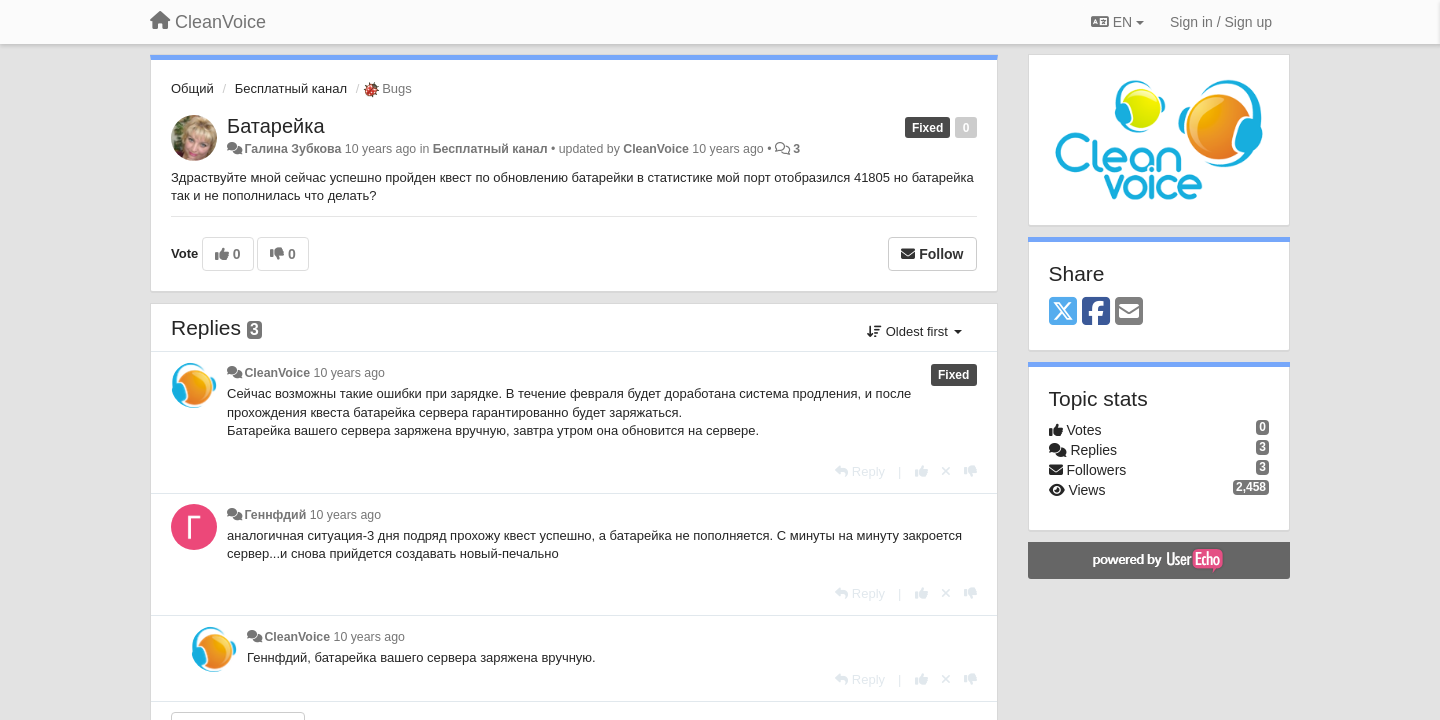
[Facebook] (1096, 312)
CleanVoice (656, 149)
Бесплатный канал (291, 88)
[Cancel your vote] (946, 471)
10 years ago (349, 373)
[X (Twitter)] (1063, 312)
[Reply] (860, 471)
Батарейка (276, 126)
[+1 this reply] (921, 471)
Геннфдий (275, 515)
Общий (192, 88)
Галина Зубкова (292, 149)
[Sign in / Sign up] (1221, 22)
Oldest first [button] (914, 331)
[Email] (1129, 312)
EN (1117, 22)
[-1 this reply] (970, 471)
